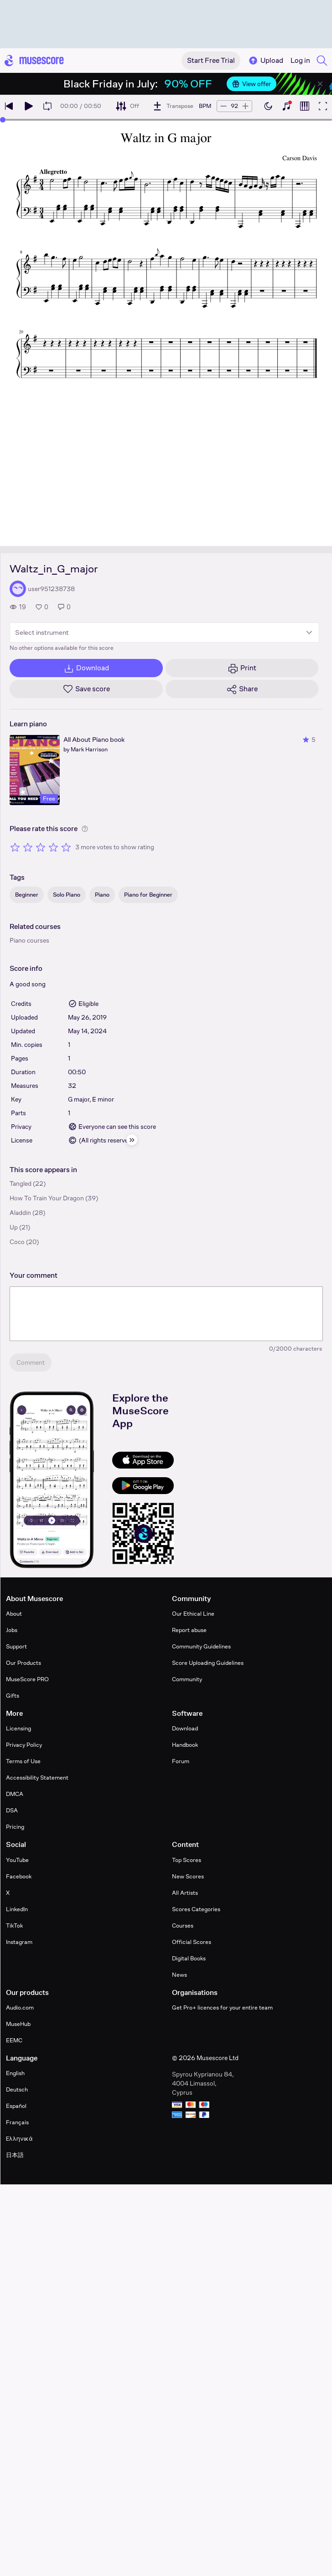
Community (187, 1679)
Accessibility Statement (37, 1777)
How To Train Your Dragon (47, 1198)
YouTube (17, 1860)
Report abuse (189, 1630)
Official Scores (191, 1941)
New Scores (188, 1876)
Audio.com (20, 2007)
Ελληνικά (19, 2138)
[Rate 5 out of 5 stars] (66, 847)
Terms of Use (23, 1761)
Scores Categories (196, 1909)
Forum (180, 1761)
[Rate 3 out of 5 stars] (40, 847)
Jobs (11, 1630)
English (15, 2073)
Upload (265, 60)
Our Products (23, 1662)
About (14, 1613)
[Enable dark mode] (268, 106)
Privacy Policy (24, 1744)
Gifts (12, 1695)
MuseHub (18, 2023)
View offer (251, 83)
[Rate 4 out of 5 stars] (53, 847)
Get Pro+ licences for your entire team (222, 2007)
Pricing (15, 1826)
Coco (17, 1241)
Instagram (19, 1941)
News (179, 1974)
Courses (182, 1925)
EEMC (14, 2040)
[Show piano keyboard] (286, 106)
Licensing (18, 1728)
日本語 (15, 2155)
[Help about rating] (84, 828)
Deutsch (17, 2089)
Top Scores (186, 1860)
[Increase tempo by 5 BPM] (245, 106)
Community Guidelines (201, 1646)
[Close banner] (320, 84)
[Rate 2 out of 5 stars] (27, 847)
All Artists (185, 1892)
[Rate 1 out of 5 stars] (15, 847)
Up (14, 1227)
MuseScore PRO (27, 1679)
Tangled (20, 1183)
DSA (12, 1810)
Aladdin (20, 1212)
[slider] (2, 119)
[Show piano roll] (305, 106)
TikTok (14, 1925)
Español (16, 2105)
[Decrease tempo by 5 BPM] (223, 106)
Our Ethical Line (193, 1613)
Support (16, 1646)
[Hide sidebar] (131, 1139)
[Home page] (34, 60)
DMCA (14, 1793)
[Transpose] (172, 106)
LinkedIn (17, 1909)
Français (17, 2122)
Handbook (185, 1744)
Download (185, 1728)
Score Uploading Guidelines (208, 1662)
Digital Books (189, 1958)
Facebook (18, 1876)
